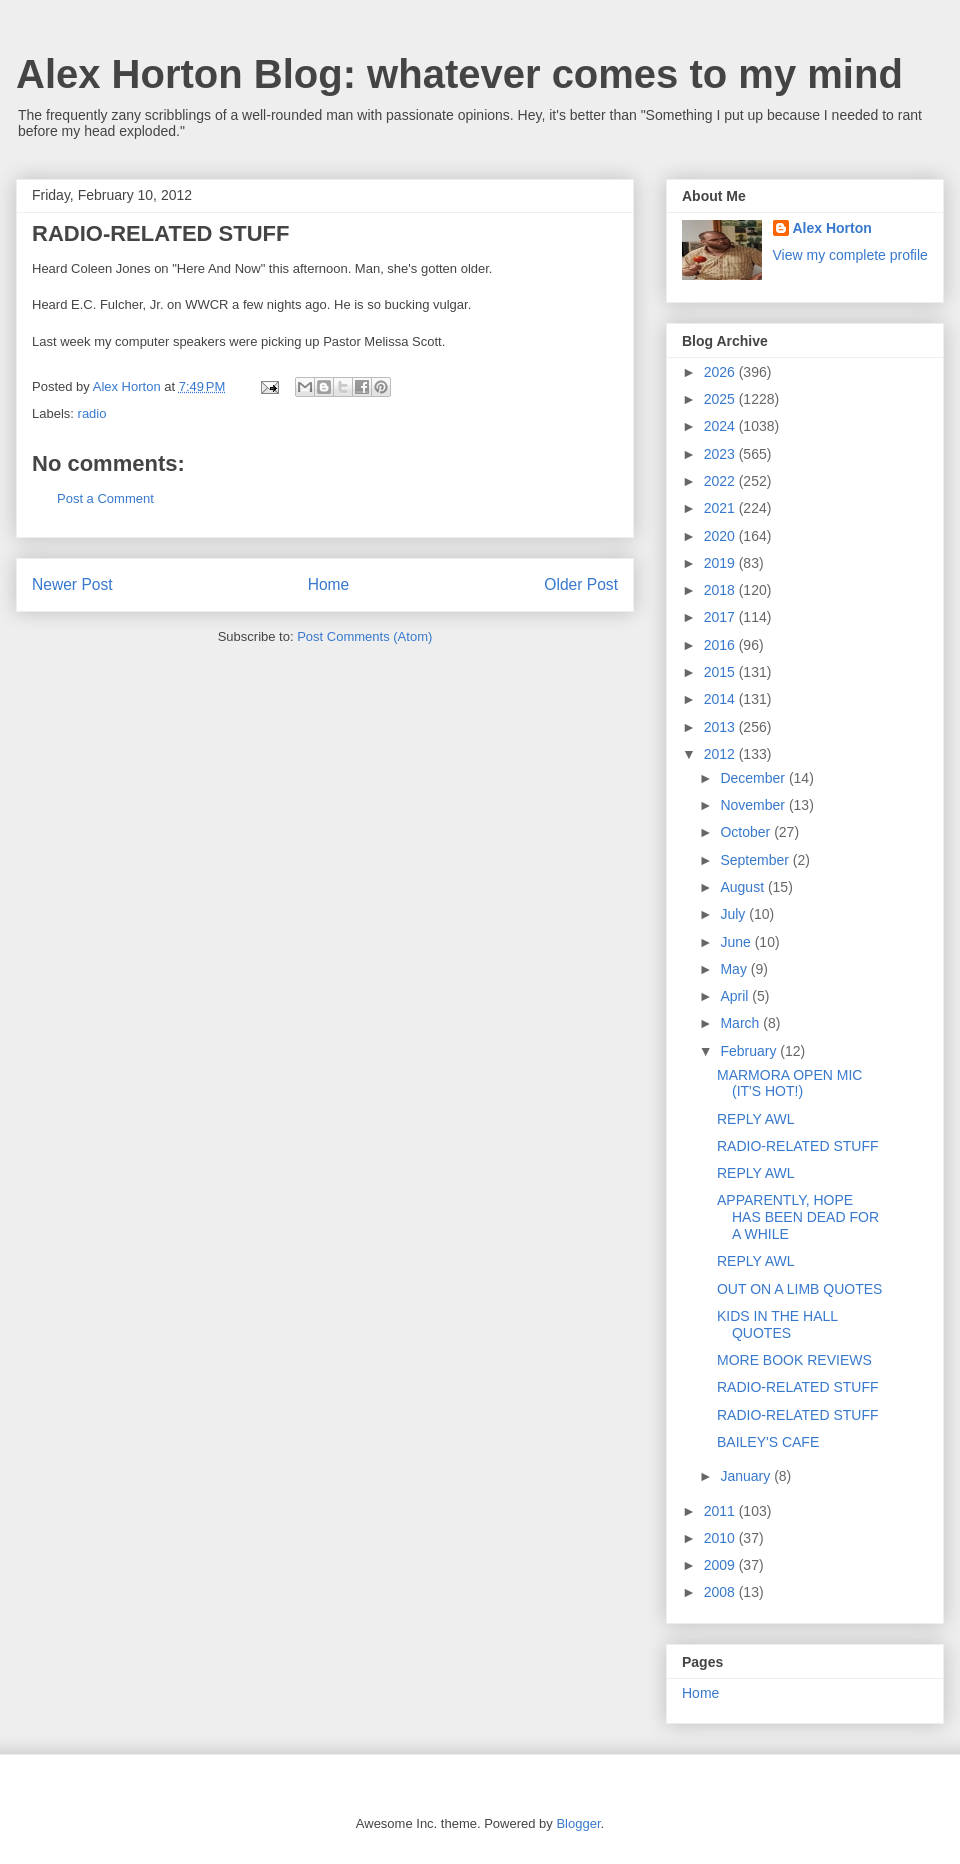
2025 (721, 399)
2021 (721, 508)
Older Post (581, 584)
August (743, 887)
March (741, 1023)
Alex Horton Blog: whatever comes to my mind (459, 74)
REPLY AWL (756, 1119)
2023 (721, 454)
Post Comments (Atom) (364, 636)
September (756, 860)
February (750, 1051)
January (747, 1476)
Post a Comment (105, 498)
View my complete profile (850, 255)
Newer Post (72, 584)
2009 (721, 1565)
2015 (721, 672)
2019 (721, 563)
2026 (721, 372)
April (736, 996)
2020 (721, 536)
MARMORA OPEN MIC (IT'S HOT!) (789, 1083)
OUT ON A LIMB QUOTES (799, 1289)
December (754, 778)
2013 (721, 727)
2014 (721, 699)
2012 (721, 754)
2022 (721, 481)
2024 (721, 426)
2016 (721, 645)
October (747, 832)
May (735, 969)
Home (329, 584)
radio (92, 413)
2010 (721, 1538)
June (737, 942)
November (754, 805)
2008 (721, 1592)
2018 (721, 590)
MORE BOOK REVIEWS (794, 1360)
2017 (721, 617)
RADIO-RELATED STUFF (798, 1146)
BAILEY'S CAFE (768, 1442)
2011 (721, 1511)
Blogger (578, 1823)
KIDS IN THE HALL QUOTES (777, 1324)
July (734, 914)
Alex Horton (832, 228)
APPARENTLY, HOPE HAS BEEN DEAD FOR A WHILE (798, 1217)
